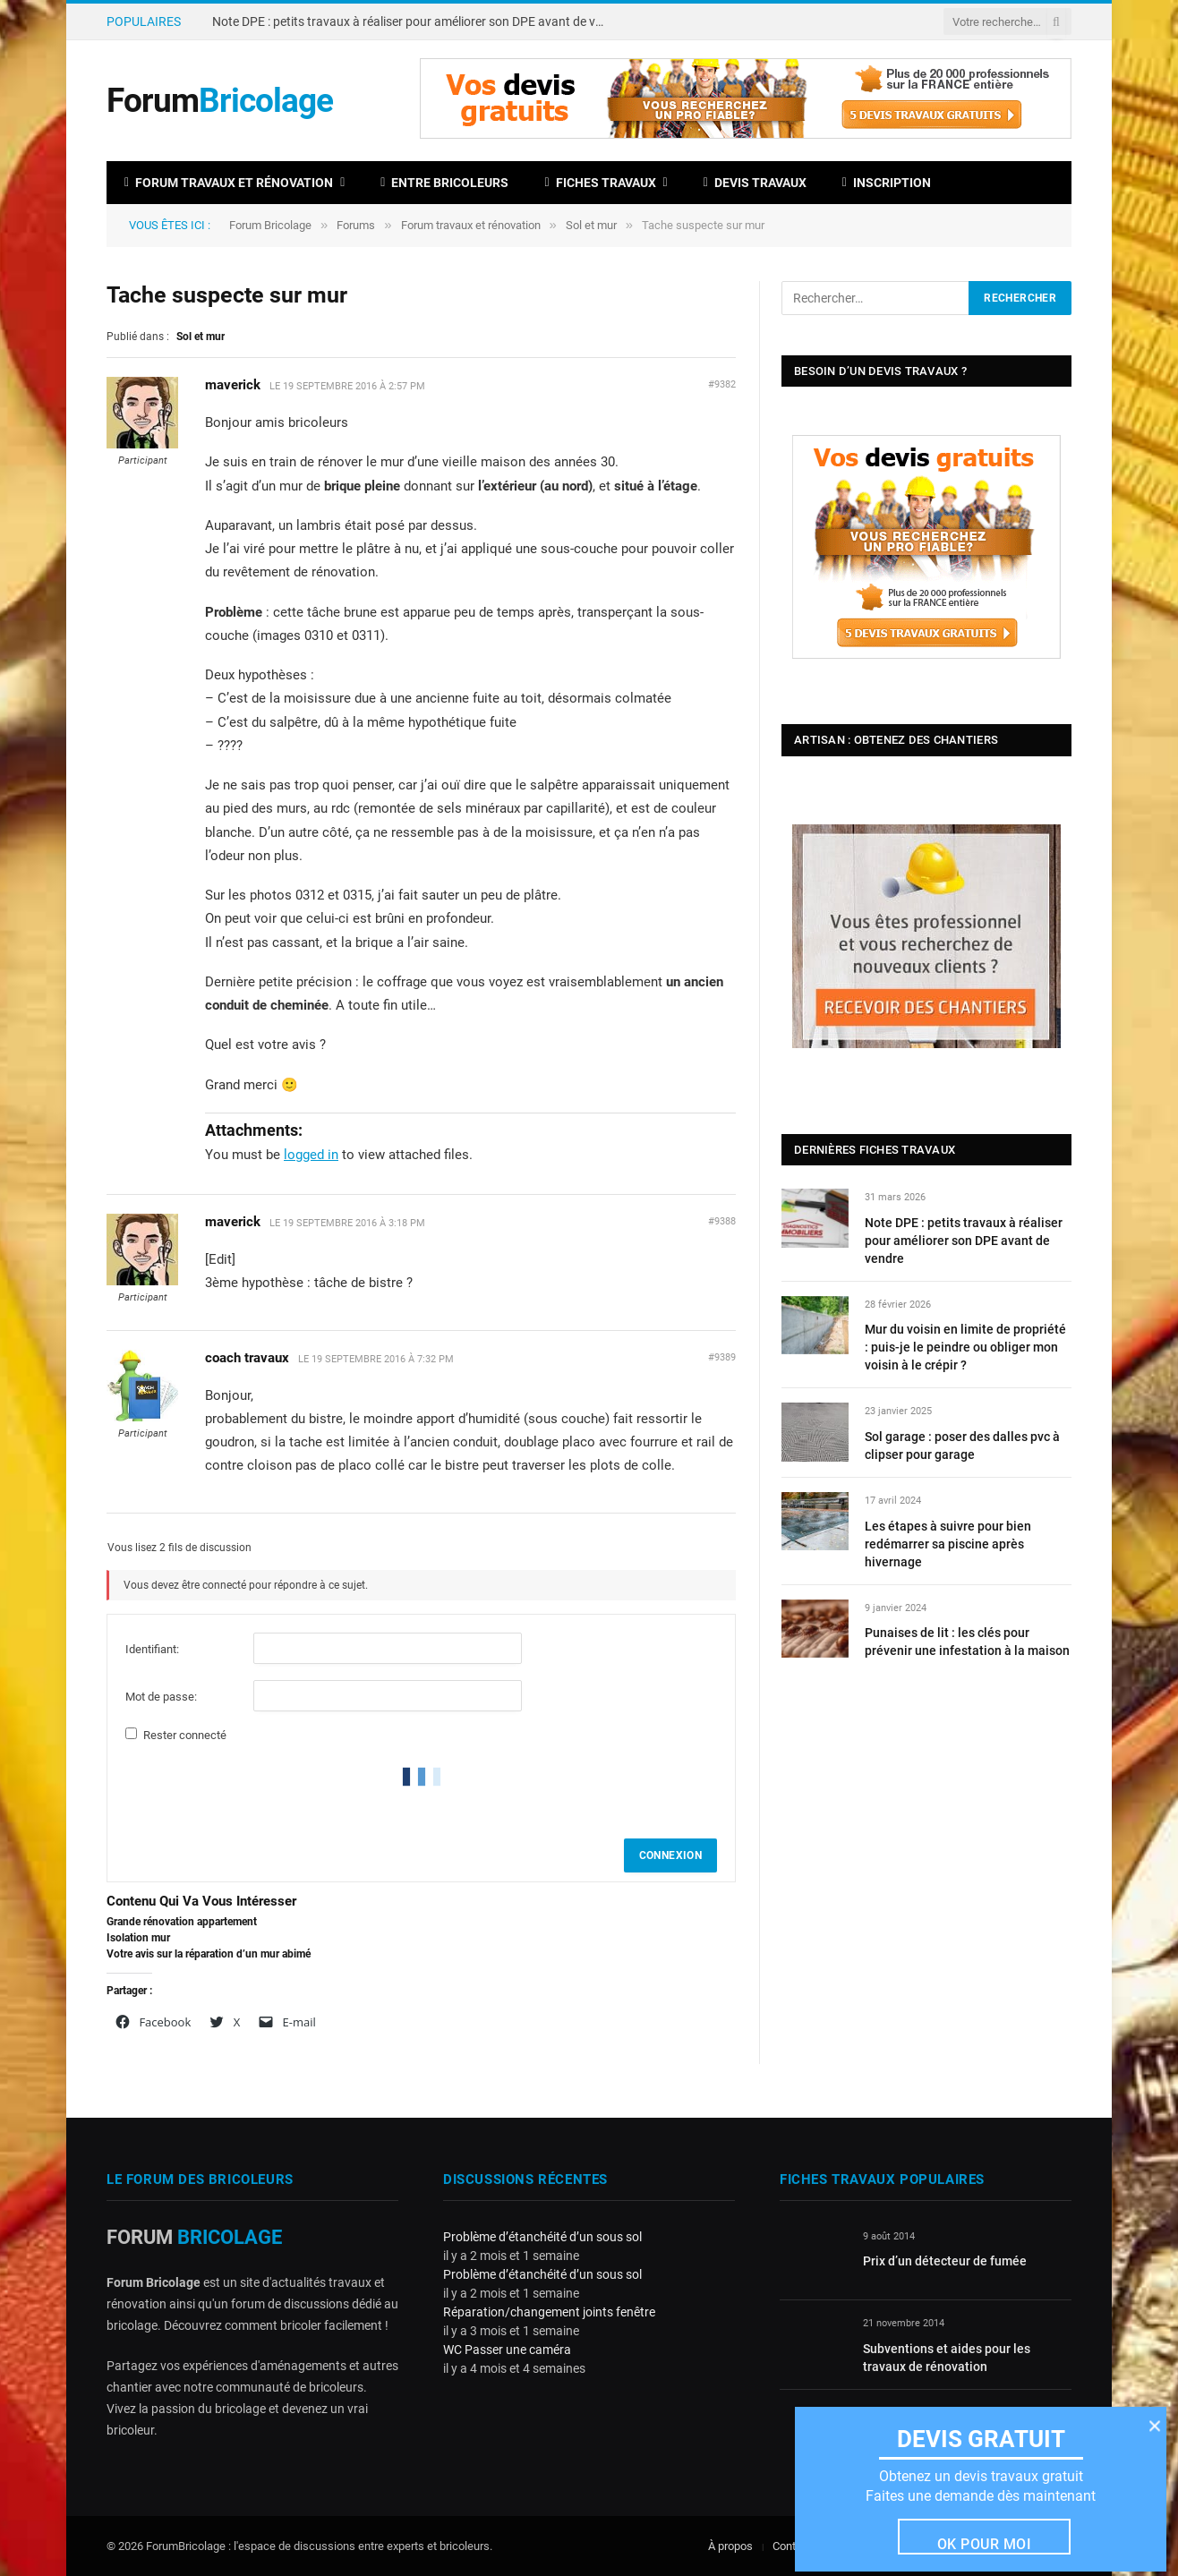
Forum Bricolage (270, 225)
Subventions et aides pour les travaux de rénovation (946, 2357)
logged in (311, 1155)
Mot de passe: (161, 1696)
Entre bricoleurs (444, 182)
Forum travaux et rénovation (228, 182)
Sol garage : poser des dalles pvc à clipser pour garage (962, 1445)
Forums (356, 225)
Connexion (670, 1855)
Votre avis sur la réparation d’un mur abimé (209, 1954)
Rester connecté (184, 1735)
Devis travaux (755, 182)
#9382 (722, 384)
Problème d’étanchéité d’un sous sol (542, 2237)
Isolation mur (138, 1938)
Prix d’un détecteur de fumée (945, 2261)
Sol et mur (591, 225)
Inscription (886, 182)
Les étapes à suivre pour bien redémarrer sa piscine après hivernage (948, 1544)
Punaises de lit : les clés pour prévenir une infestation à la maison (967, 1641)
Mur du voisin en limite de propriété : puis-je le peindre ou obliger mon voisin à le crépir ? (965, 1347)
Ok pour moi (984, 2543)
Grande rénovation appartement (182, 1921)
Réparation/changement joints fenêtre (549, 2312)
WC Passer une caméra (507, 2349)
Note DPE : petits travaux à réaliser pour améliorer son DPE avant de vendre (413, 21)
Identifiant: (152, 1649)
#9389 (722, 1357)
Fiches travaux (599, 182)
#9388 (722, 1221)
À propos (730, 2546)
